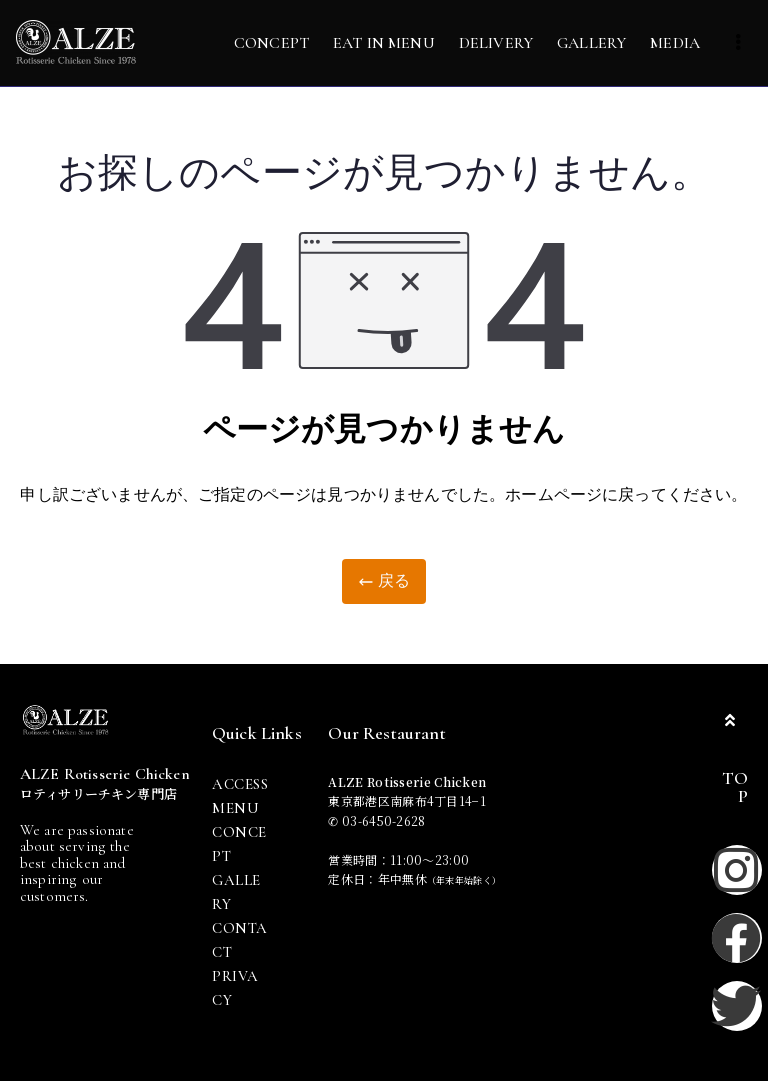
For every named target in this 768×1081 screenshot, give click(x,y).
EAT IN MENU (384, 43)
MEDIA (675, 43)
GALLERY (591, 43)
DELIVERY (496, 43)
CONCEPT (271, 43)
